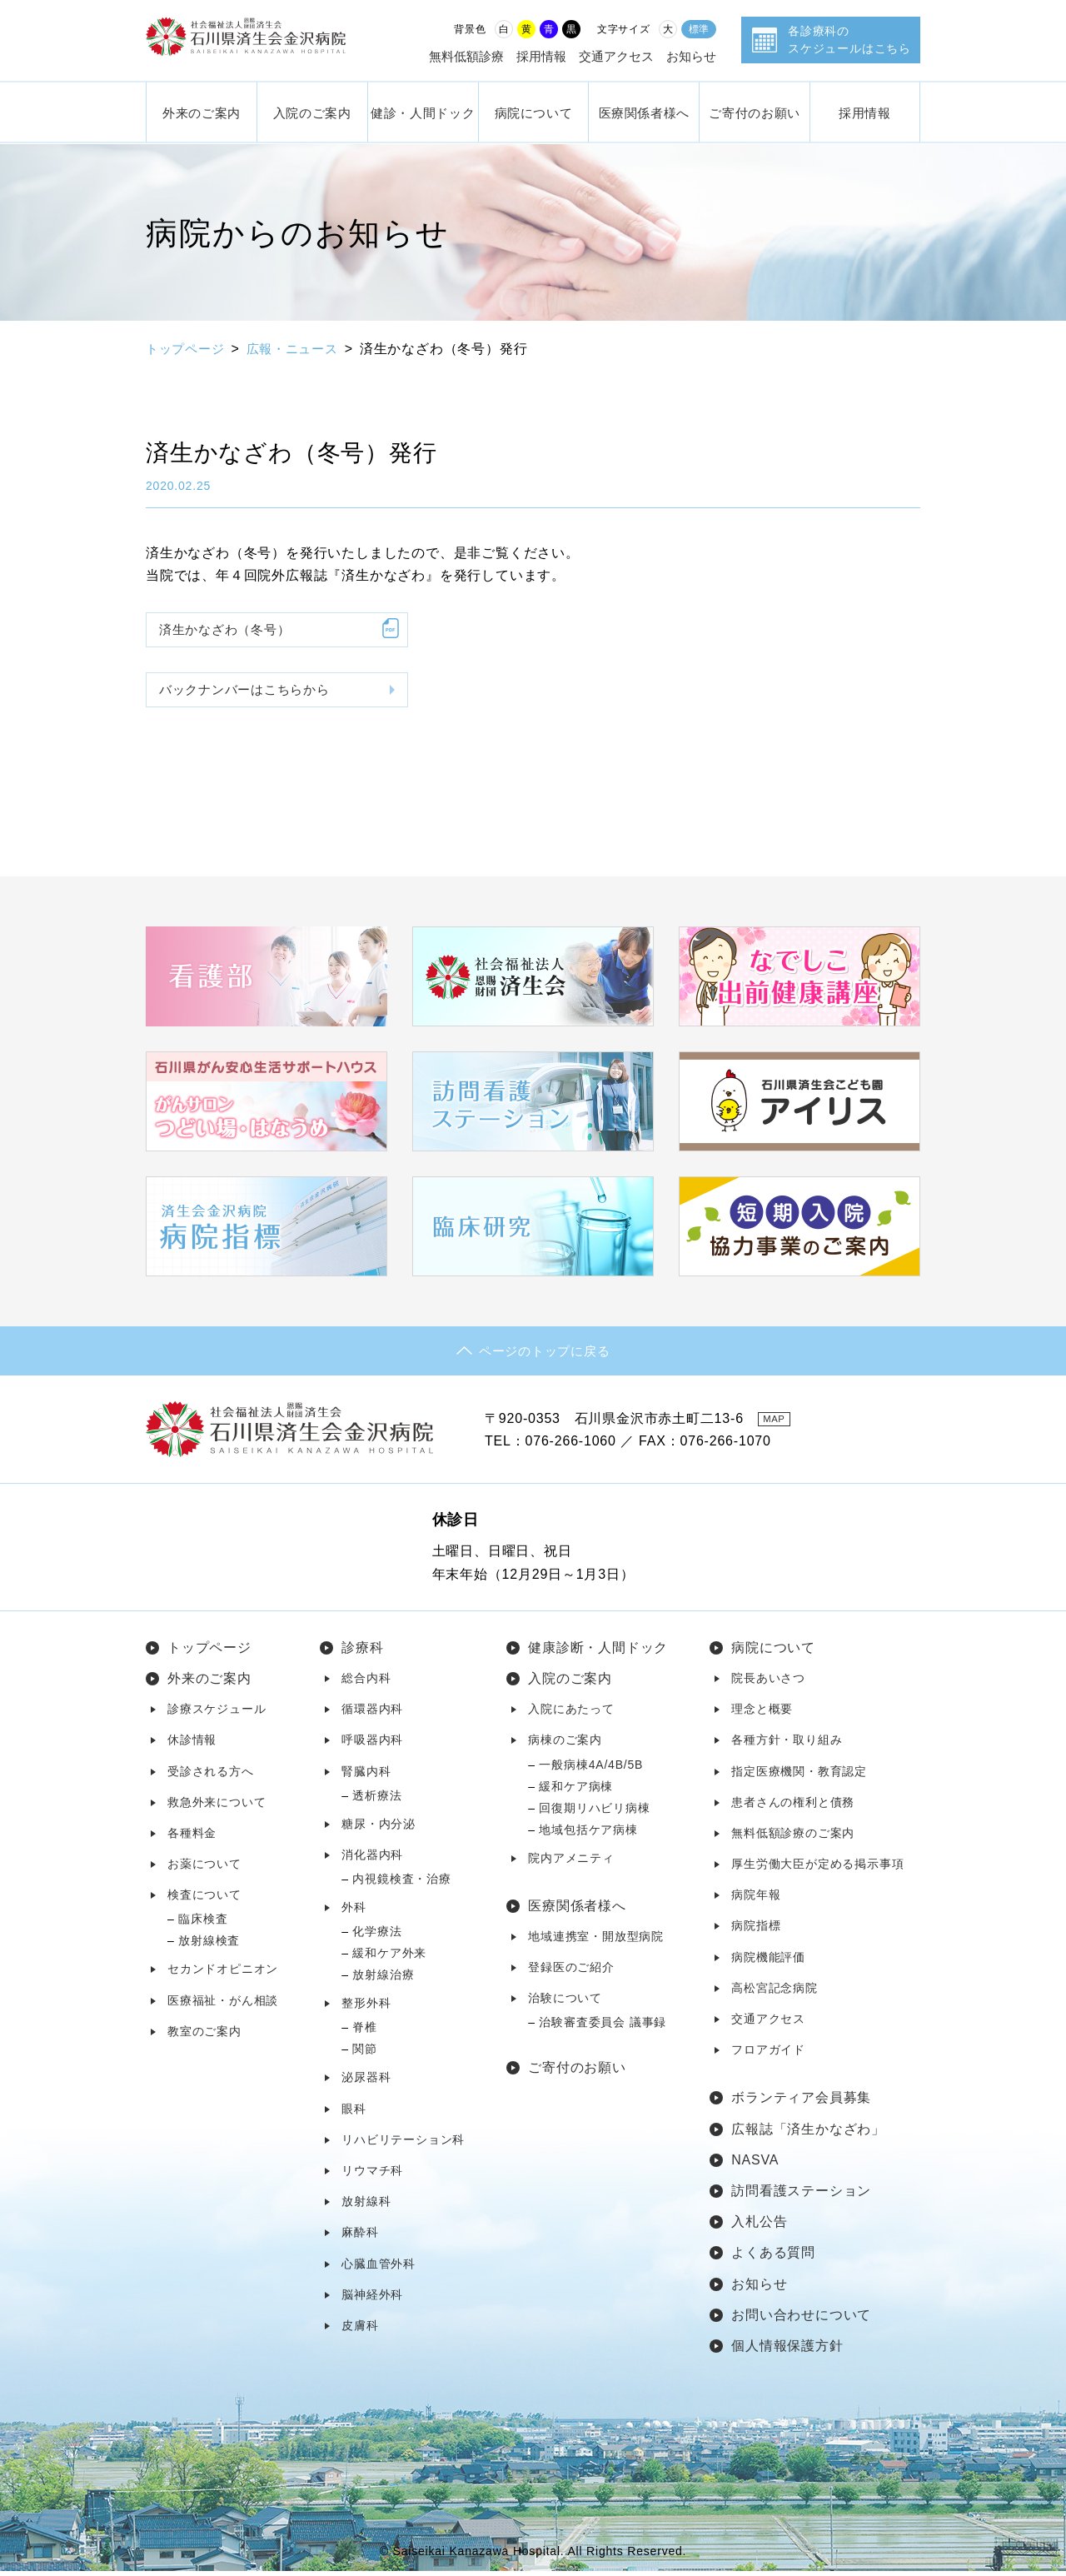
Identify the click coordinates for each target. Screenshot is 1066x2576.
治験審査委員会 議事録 (602, 2027)
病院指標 (755, 1930)
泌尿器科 (366, 2082)
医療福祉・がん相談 (222, 2004)
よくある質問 (773, 2257)
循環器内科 (372, 1713)
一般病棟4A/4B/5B (591, 1768)
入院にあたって (571, 1713)
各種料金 (192, 1838)
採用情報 (541, 56)
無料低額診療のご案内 (792, 1838)
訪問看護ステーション (801, 2196)
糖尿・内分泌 (378, 1828)
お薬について (204, 1868)
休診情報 (192, 1744)
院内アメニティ (571, 1862)
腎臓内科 (366, 1775)
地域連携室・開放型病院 (596, 1941)
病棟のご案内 (565, 1744)
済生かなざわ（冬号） (230, 630)
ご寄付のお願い (754, 112)
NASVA (755, 2165)
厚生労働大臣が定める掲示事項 (817, 1868)
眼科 (353, 2112)
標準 (699, 29)
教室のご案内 (204, 2036)
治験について (565, 2002)
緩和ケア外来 (389, 1957)
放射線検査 (209, 1945)
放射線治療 (383, 1979)
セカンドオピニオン (222, 1973)
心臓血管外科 (378, 2267)
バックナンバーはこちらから (250, 693)
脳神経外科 (372, 2299)
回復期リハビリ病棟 (594, 1812)
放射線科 (366, 2206)
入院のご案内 (312, 112)
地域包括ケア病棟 (588, 1833)
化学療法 (376, 1936)
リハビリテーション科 (403, 2144)
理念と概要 (762, 1713)
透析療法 (376, 1799)
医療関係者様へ (644, 112)
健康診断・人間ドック (598, 1652)
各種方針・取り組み (786, 1744)
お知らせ (691, 56)
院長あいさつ (768, 1683)
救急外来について (216, 1806)
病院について (534, 112)
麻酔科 (359, 2237)
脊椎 (364, 2032)
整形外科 (366, 2007)
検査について (204, 1899)
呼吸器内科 (372, 1744)
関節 (364, 2053)
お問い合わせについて (801, 2319)
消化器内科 (372, 1859)
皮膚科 (359, 2330)
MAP (778, 1423)
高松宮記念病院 (774, 1992)
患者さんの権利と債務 (792, 1806)
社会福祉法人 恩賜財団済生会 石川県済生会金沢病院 (262, 40)
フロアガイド (768, 2054)
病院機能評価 (768, 1961)
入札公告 (759, 2226)
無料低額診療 (466, 56)
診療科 (362, 1652)
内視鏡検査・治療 (401, 1883)
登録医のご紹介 (571, 1972)
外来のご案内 (201, 112)
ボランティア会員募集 (801, 2102)
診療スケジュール (216, 1713)
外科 (353, 1912)
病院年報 (755, 1899)
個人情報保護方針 (787, 2351)
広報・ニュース (301, 349)
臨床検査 (202, 1923)
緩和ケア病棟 (576, 1790)
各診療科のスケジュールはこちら (849, 39)
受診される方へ (210, 1775)
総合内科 (366, 1683)
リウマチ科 (372, 2175)
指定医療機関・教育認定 (799, 1775)
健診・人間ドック (423, 112)
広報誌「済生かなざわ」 (808, 2133)
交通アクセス (616, 56)
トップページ (188, 349)
